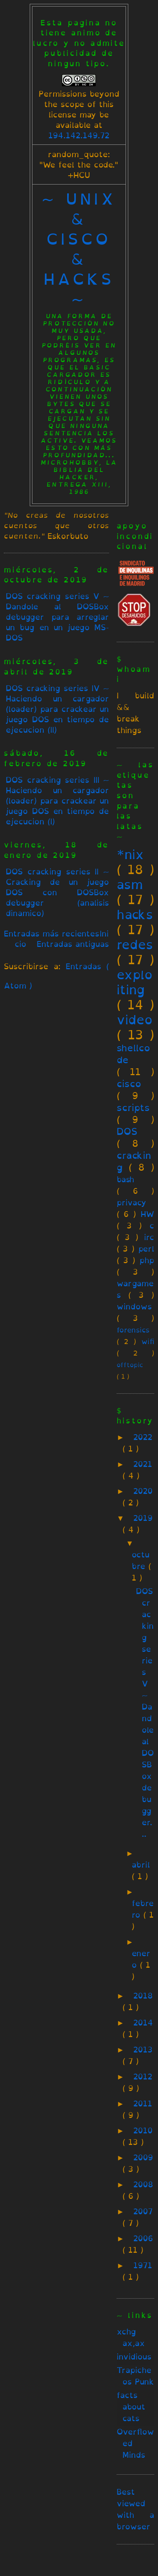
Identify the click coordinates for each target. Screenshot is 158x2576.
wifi (147, 1341)
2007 (143, 2211)
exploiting (135, 982)
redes (135, 944)
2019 (143, 1518)
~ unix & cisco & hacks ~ (79, 249)
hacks (135, 914)
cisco (129, 1083)
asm (130, 884)
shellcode (133, 1054)
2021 (142, 1464)
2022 (142, 1437)
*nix (130, 854)
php (146, 1260)
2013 (143, 2049)
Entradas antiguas (73, 944)
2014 (143, 2022)
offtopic (130, 1365)
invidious (134, 2356)
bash (125, 1179)
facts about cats (131, 2406)
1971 (142, 2265)
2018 (143, 1995)
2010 (143, 2130)
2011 (142, 2103)
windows (134, 1306)
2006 (143, 2238)
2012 (142, 2076)
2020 (143, 1491)
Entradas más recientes (51, 933)
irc (149, 1237)
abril (141, 1864)
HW (147, 1214)
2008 (143, 2184)
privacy (131, 1202)
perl (146, 1249)
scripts (133, 1107)
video (135, 1020)
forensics (133, 1329)
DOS (127, 1131)
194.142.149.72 (78, 135)
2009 (143, 2157)
